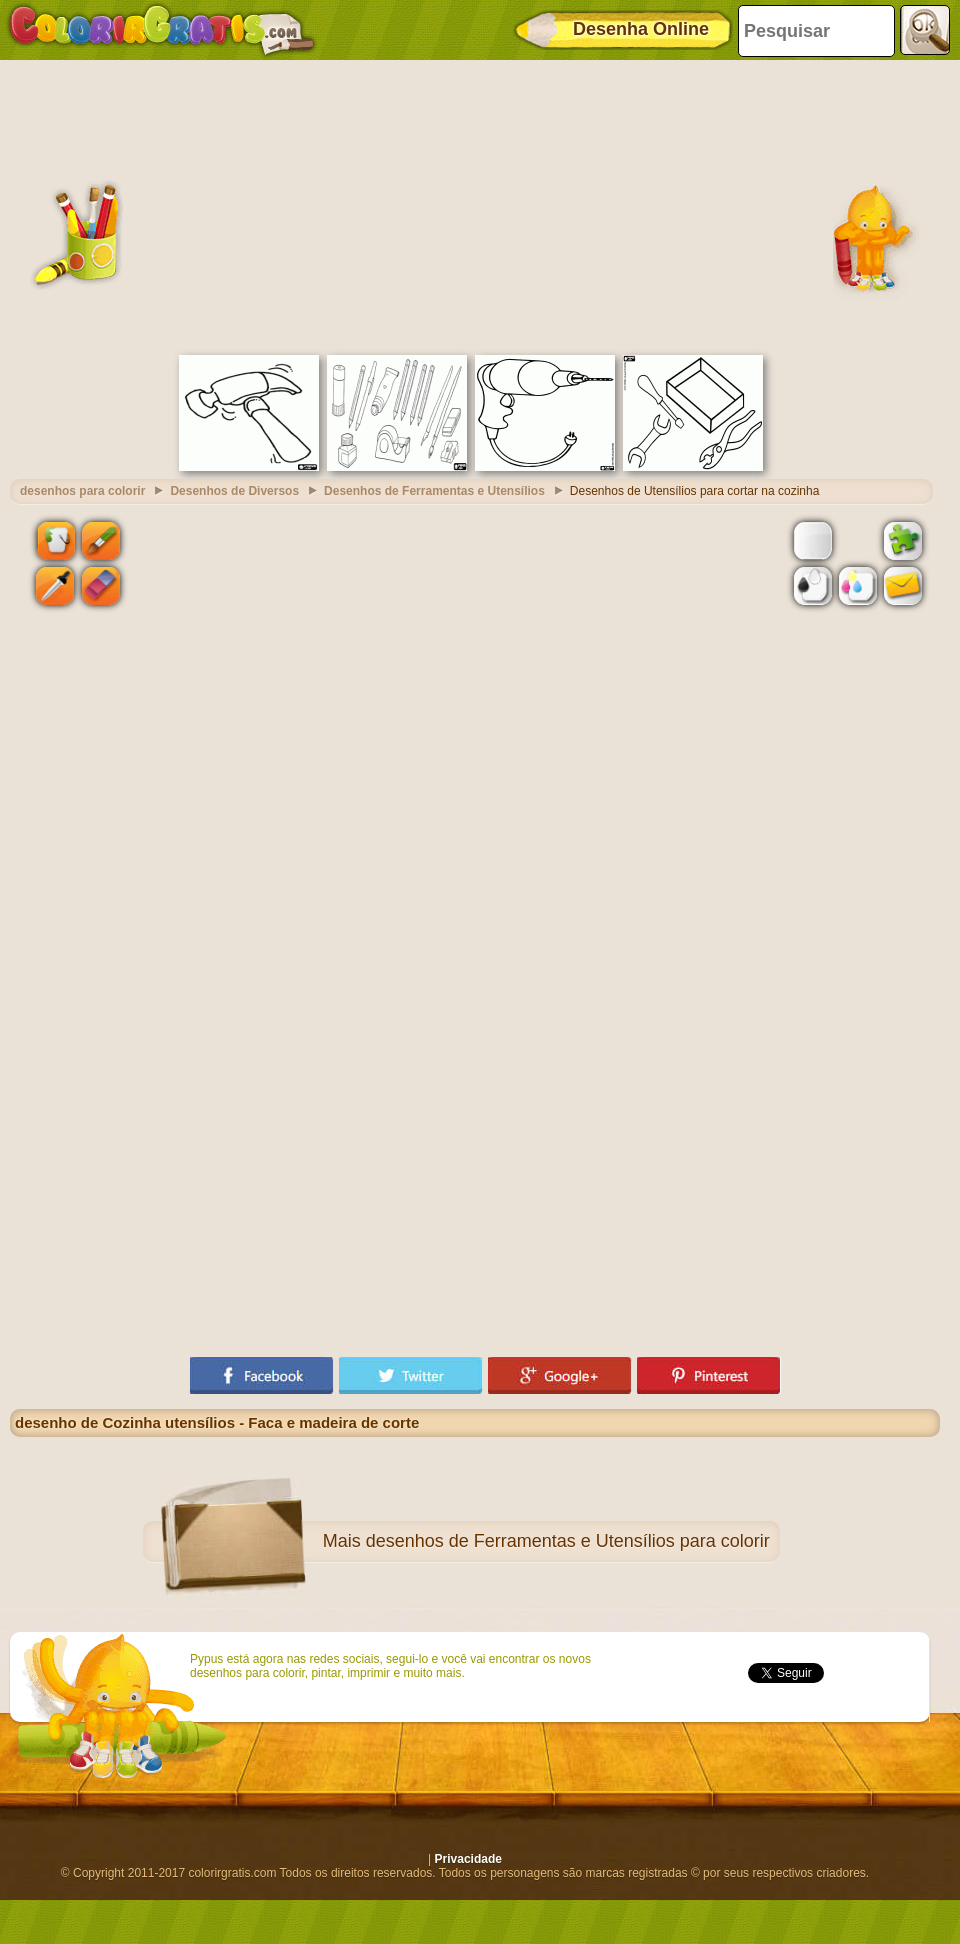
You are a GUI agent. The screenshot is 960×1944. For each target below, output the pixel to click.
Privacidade (468, 1859)
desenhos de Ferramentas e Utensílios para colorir (568, 1541)
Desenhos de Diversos (234, 491)
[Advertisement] (475, 205)
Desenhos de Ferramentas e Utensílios (434, 491)
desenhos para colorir (82, 491)
